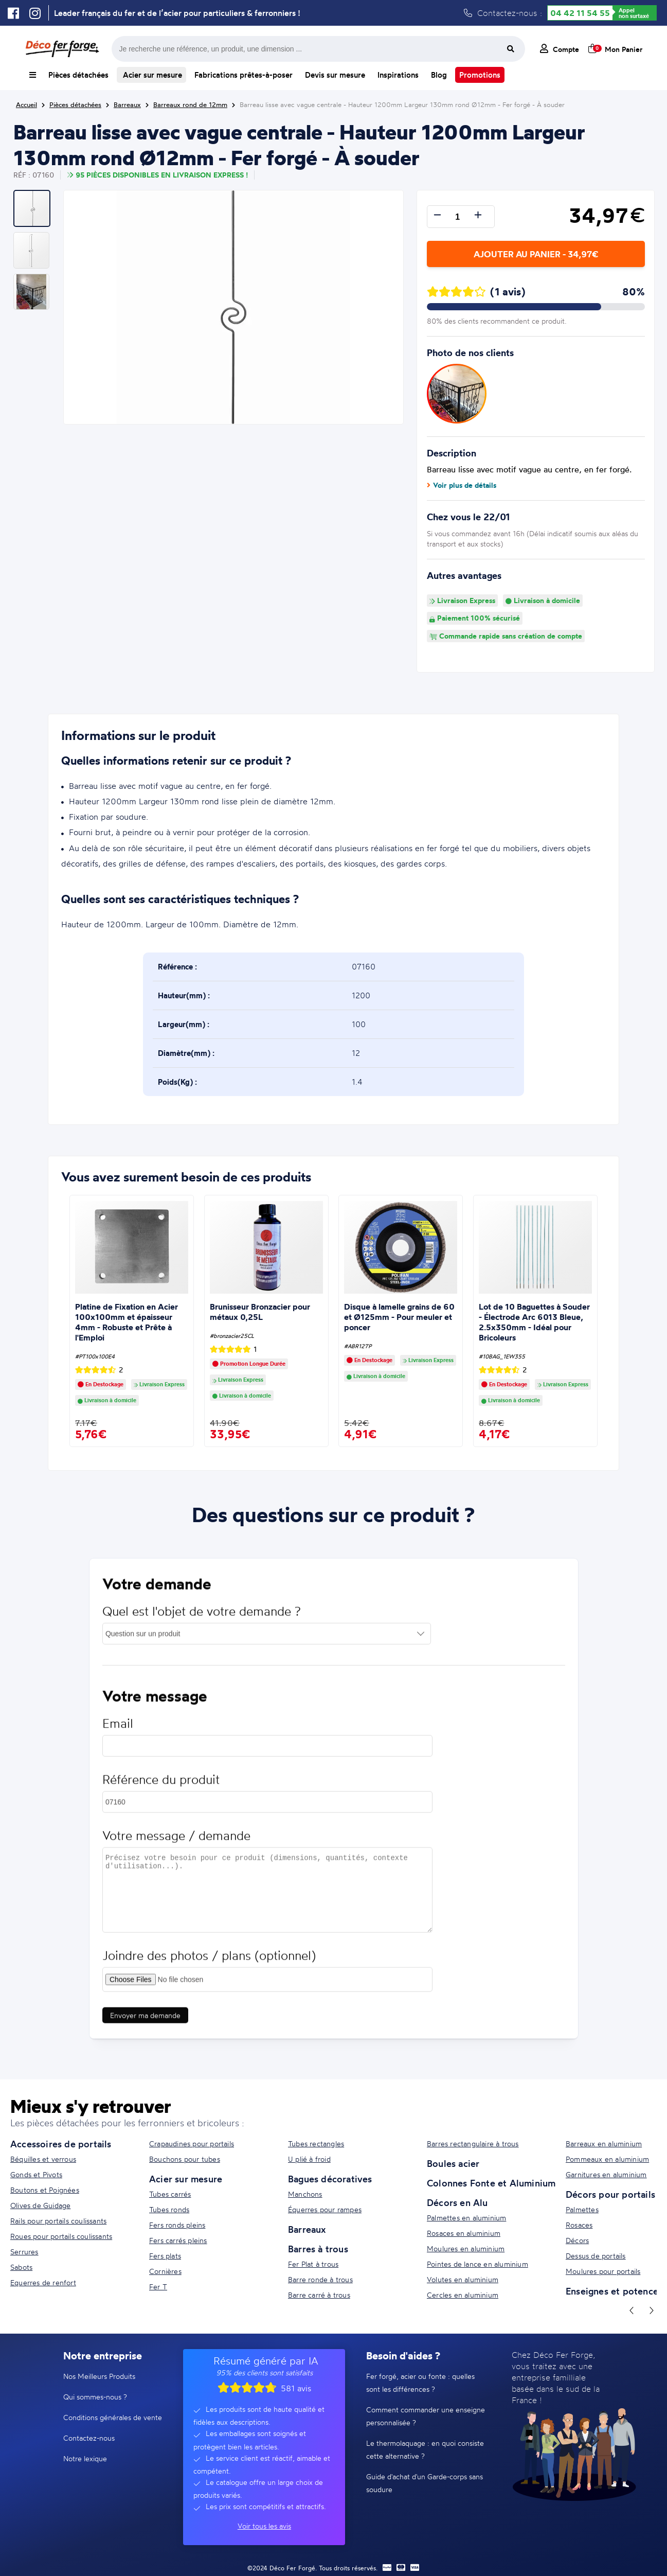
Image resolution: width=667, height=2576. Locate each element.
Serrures (24, 2251)
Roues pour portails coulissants (61, 2236)
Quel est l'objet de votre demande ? (201, 1616)
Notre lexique (85, 2458)
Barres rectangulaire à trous (473, 2143)
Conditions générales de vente (112, 2417)
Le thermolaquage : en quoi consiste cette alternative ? (425, 2449)
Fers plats (165, 2255)
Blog (439, 75)
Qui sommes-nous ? (95, 2396)
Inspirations (398, 75)
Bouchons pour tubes (184, 2159)
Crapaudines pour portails (191, 2143)
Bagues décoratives (330, 2178)
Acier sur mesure (151, 75)
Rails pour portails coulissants (58, 2220)
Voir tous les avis (264, 2525)
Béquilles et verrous (43, 2159)
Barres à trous (318, 2248)
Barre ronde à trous (320, 2279)
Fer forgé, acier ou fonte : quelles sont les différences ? (420, 2382)
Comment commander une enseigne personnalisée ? (425, 2416)
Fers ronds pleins (177, 2224)
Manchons (305, 2194)
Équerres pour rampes (325, 2209)
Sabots (21, 2267)
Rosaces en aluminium (463, 2233)
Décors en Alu (457, 2202)
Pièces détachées (78, 75)
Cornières (165, 2271)
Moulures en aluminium (465, 2248)
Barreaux (307, 2229)
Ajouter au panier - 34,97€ (536, 254)
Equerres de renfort (43, 2282)
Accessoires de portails (61, 2143)
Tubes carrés (170, 2194)
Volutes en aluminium (462, 2279)
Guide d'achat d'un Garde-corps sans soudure (424, 2483)
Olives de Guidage (40, 2205)
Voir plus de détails (461, 485)
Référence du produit (161, 1784)
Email (117, 1728)
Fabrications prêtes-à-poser (243, 75)
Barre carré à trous (319, 2294)
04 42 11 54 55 (580, 13)
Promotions (479, 75)
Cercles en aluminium (462, 2294)
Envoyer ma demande (145, 2020)
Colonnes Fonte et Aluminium (491, 2183)
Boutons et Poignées (44, 2189)
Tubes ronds (169, 2209)
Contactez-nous (89, 2437)
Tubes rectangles (316, 2143)
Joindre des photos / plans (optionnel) (209, 1960)
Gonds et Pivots (36, 2174)
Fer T (158, 2286)
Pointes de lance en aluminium (477, 2264)
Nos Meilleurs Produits (99, 2376)
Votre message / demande (176, 1840)
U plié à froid (309, 2159)
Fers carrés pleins (178, 2240)
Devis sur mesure (335, 75)
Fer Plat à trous (313, 2264)
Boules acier (453, 2163)
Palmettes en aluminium (466, 2217)
